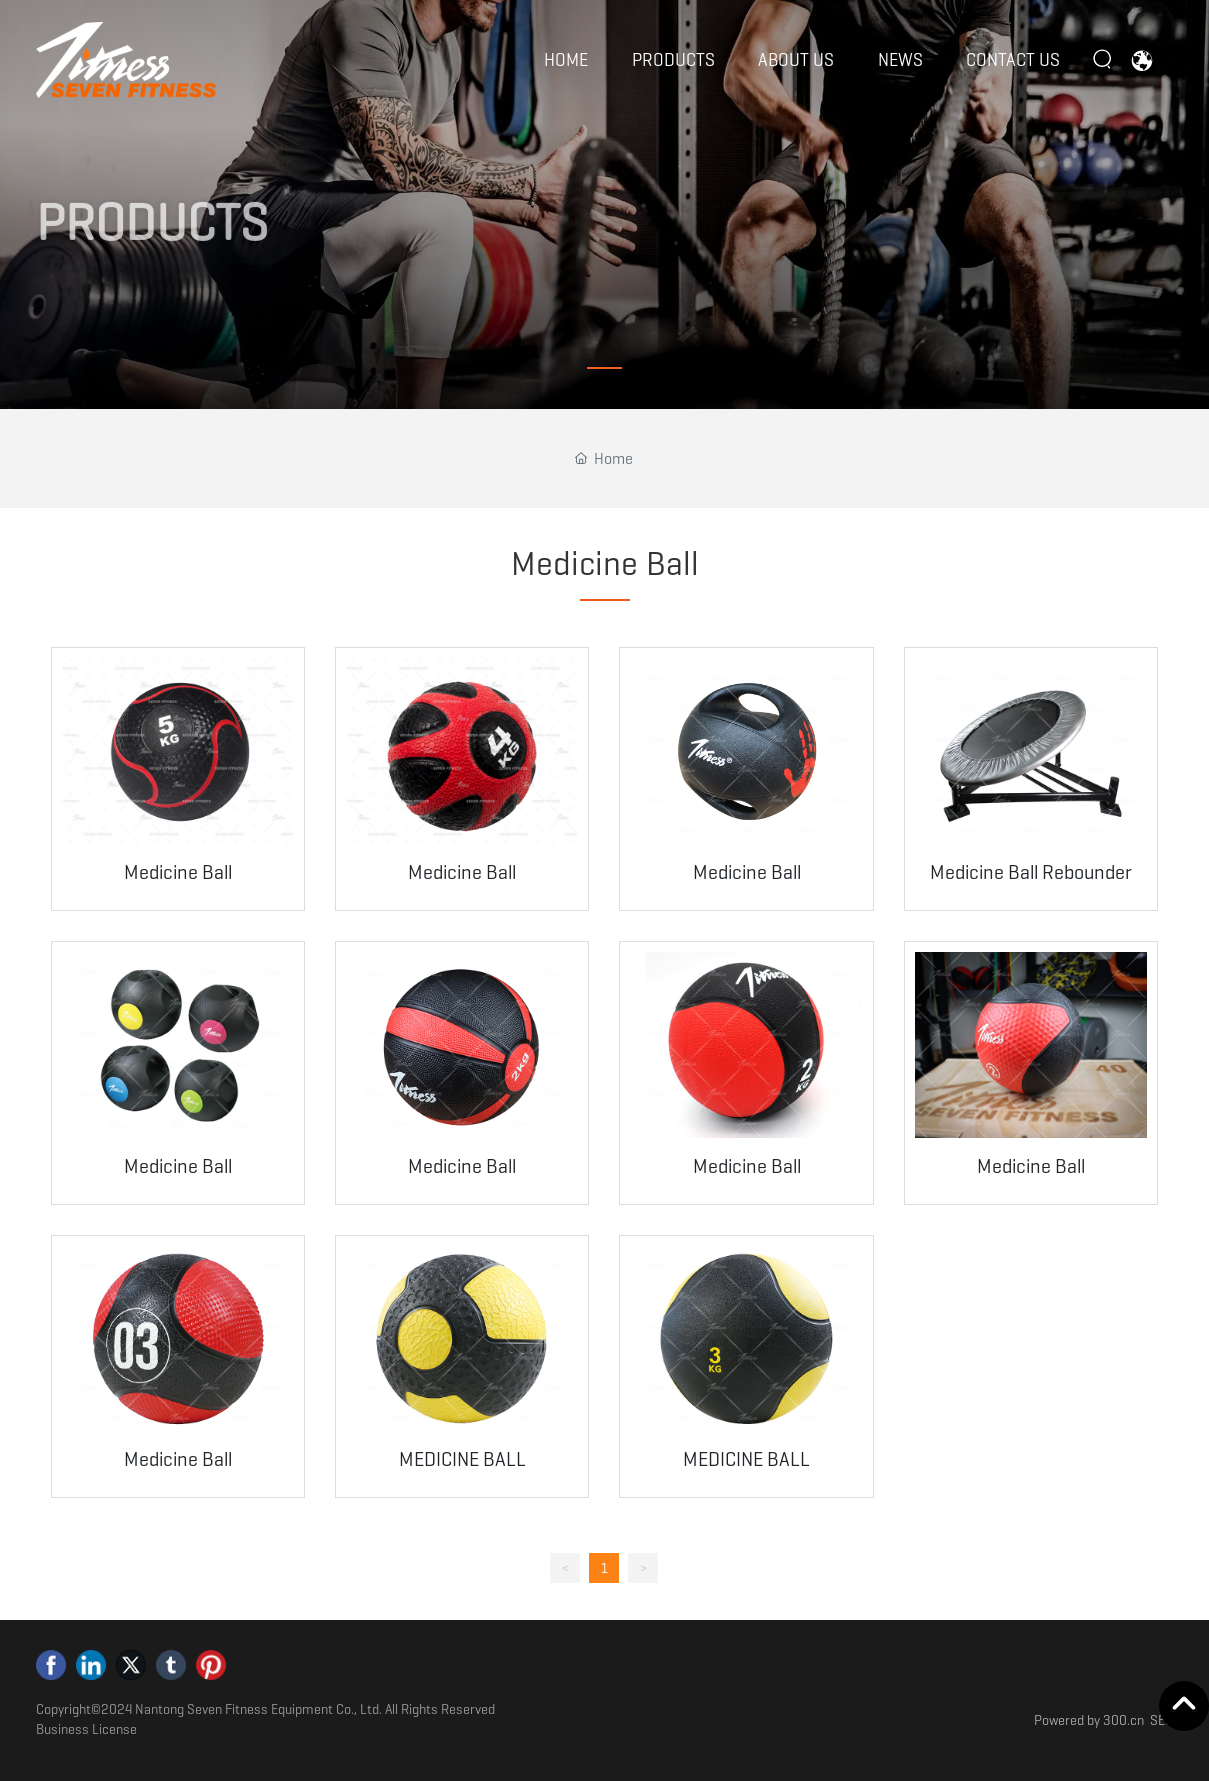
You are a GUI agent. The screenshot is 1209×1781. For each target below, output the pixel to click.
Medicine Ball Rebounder (1031, 872)
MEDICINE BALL (462, 1459)
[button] (604, 368)
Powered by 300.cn (1089, 1720)
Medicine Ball (178, 872)
